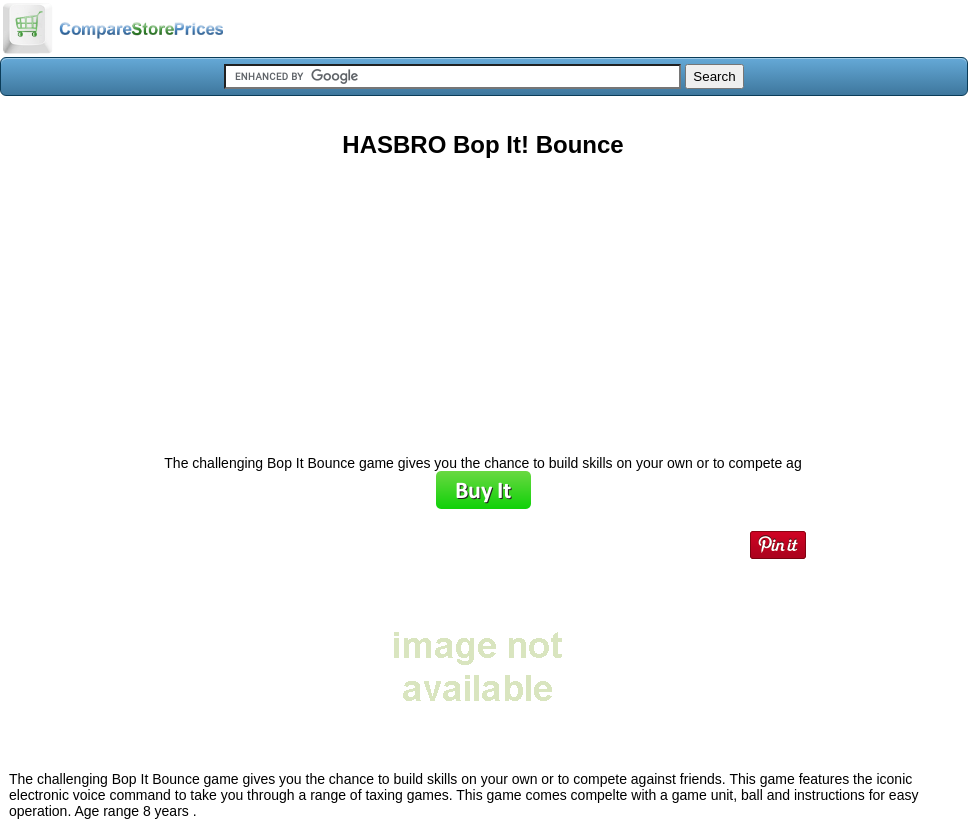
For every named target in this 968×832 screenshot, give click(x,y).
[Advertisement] (483, 299)
